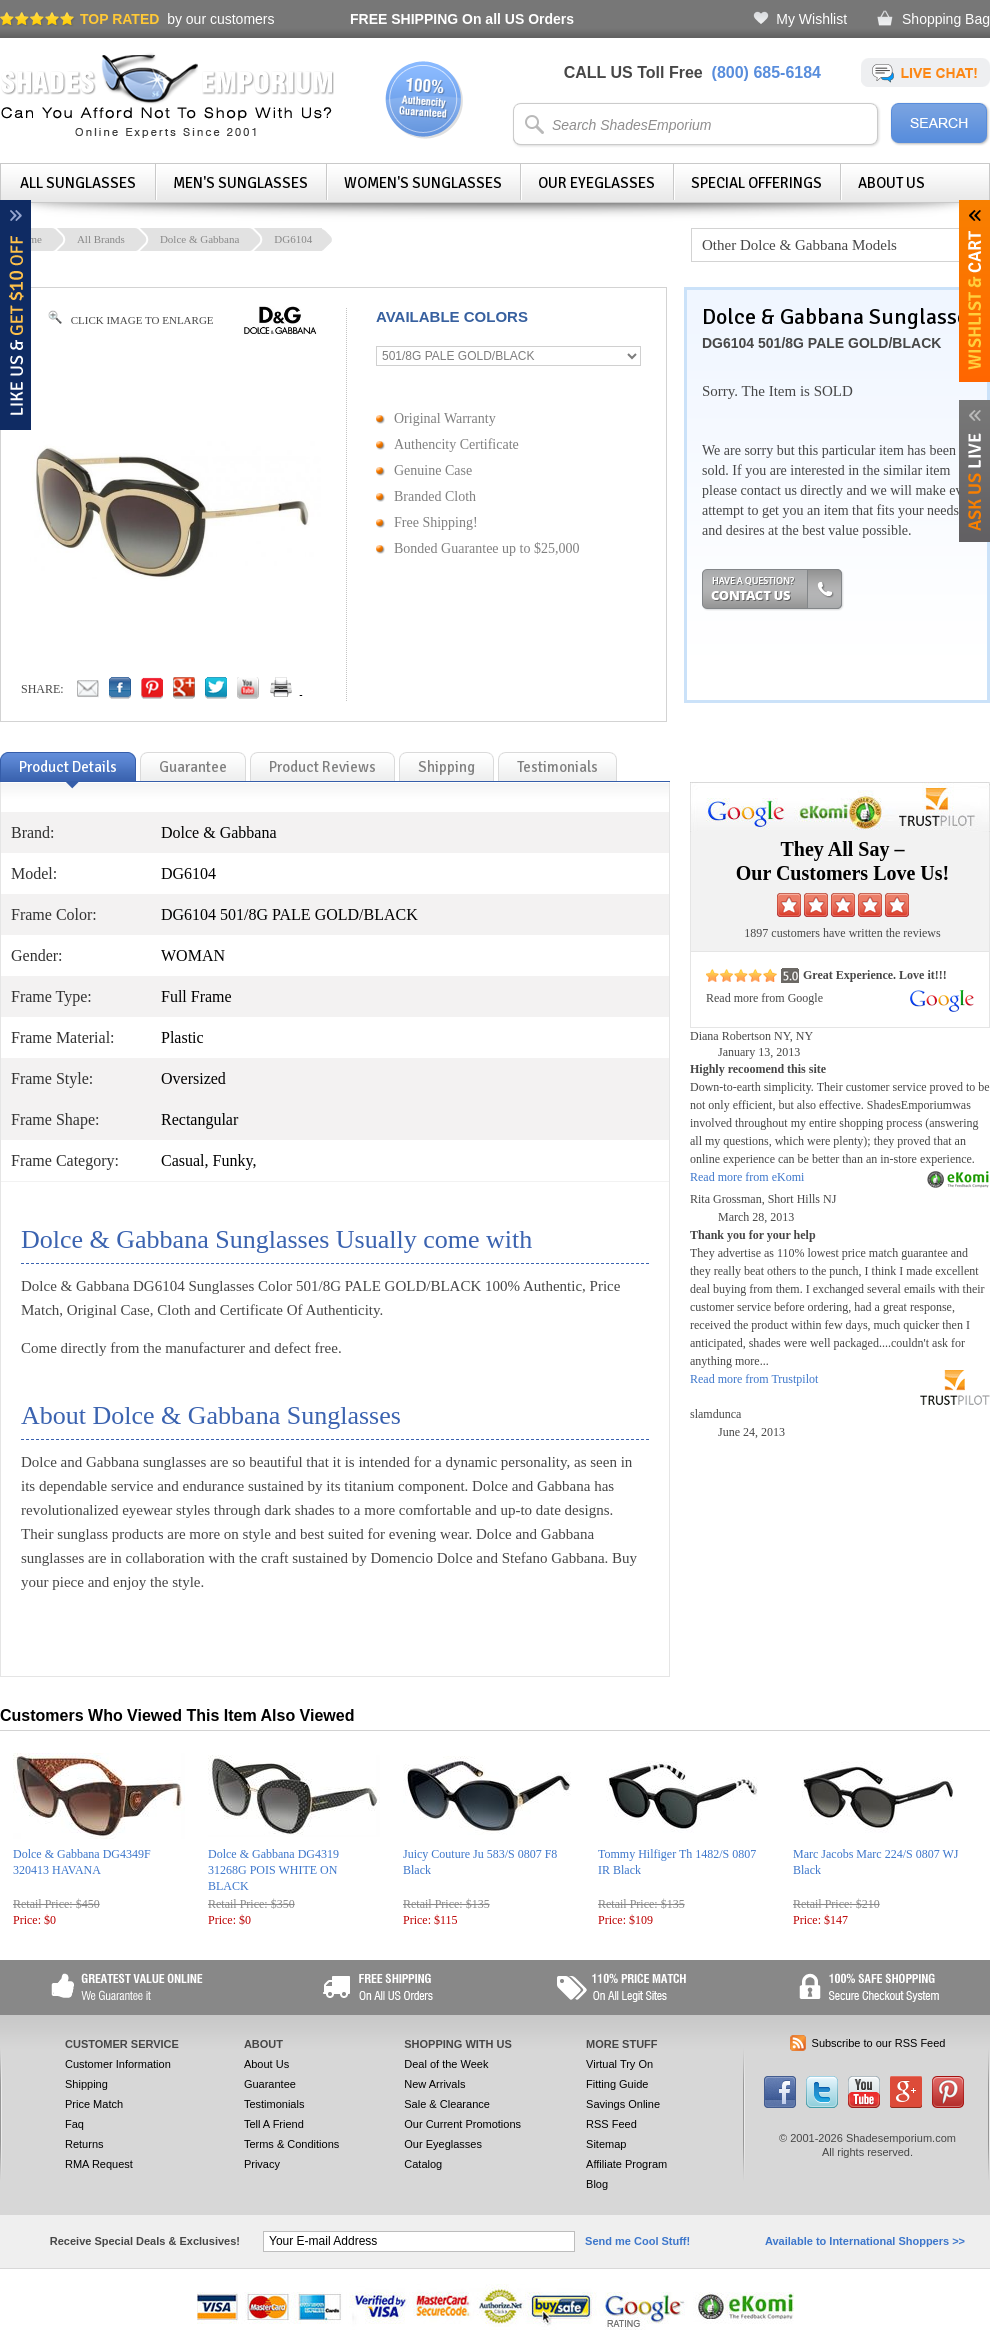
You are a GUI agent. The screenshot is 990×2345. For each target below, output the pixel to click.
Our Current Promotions (462, 2124)
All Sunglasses (78, 183)
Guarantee (270, 2084)
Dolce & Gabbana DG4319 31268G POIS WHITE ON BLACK (273, 1870)
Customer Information (118, 2064)
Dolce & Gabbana (199, 239)
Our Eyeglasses (596, 183)
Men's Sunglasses (240, 183)
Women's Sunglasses (423, 183)
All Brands (101, 239)
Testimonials (274, 2104)
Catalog (423, 2164)
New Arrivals (434, 2084)
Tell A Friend (274, 2124)
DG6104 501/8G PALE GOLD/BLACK (821, 343)
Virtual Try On (619, 2064)
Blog (597, 2184)
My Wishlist (811, 19)
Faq (74, 2124)
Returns (84, 2144)
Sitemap (606, 2144)
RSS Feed (611, 2124)
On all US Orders (462, 19)
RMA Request (99, 2164)
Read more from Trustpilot (754, 1379)
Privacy (262, 2164)
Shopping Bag (946, 19)
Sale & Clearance (447, 2104)
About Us (891, 183)
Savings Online (623, 2104)
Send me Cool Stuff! (637, 2241)
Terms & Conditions (291, 2144)
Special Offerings (756, 183)
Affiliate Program (626, 2164)
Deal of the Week (446, 2064)
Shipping (86, 2084)
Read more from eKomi (747, 1177)
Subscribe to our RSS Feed (879, 2043)
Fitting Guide (617, 2084)
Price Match (94, 2104)
